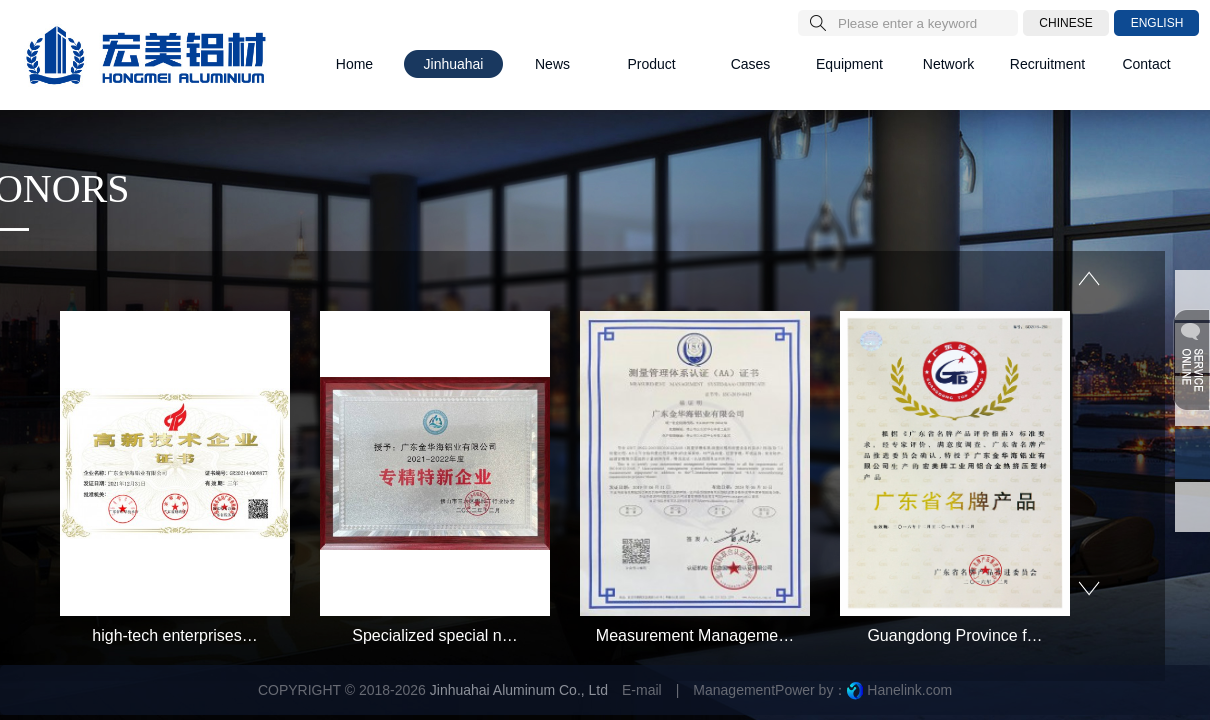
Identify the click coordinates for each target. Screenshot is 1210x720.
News (552, 64)
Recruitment (1047, 64)
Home (354, 64)
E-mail (642, 690)
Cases (751, 64)
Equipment (849, 64)
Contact (1146, 64)
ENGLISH (1157, 23)
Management (734, 690)
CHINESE (1065, 23)
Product (651, 64)
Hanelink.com (909, 690)
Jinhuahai (454, 64)
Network (948, 64)
